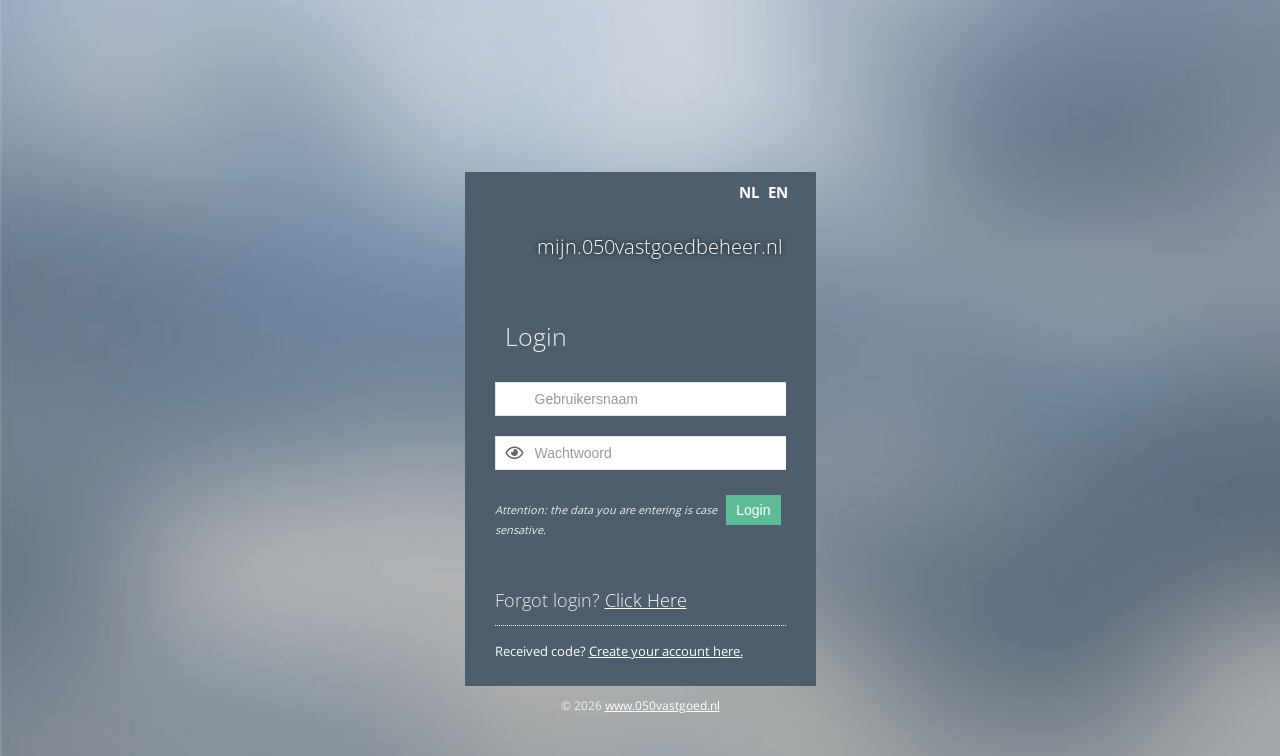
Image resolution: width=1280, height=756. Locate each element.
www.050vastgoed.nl (662, 705)
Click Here (646, 600)
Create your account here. (666, 651)
